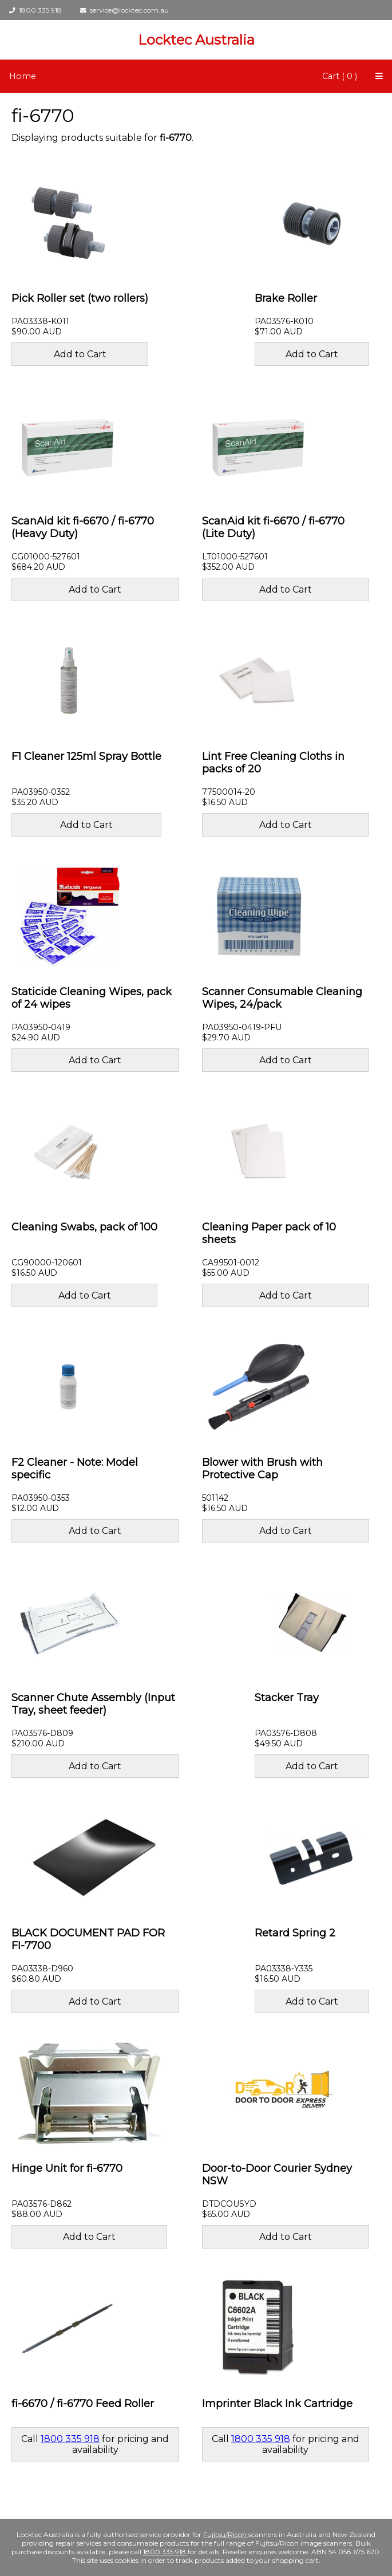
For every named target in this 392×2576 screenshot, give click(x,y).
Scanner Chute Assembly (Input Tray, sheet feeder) (93, 1704)
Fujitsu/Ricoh (225, 2534)
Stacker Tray (287, 1697)
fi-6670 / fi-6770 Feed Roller (82, 2403)
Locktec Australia (196, 39)
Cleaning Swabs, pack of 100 (84, 1227)
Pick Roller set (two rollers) (79, 298)
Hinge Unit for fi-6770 (66, 2168)
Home (22, 76)
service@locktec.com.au (124, 10)
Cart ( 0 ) (339, 76)
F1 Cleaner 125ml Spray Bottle (86, 756)
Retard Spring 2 (295, 1933)
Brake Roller (286, 298)
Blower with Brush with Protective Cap (262, 1468)
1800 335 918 (35, 10)
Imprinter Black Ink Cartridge (277, 2403)
